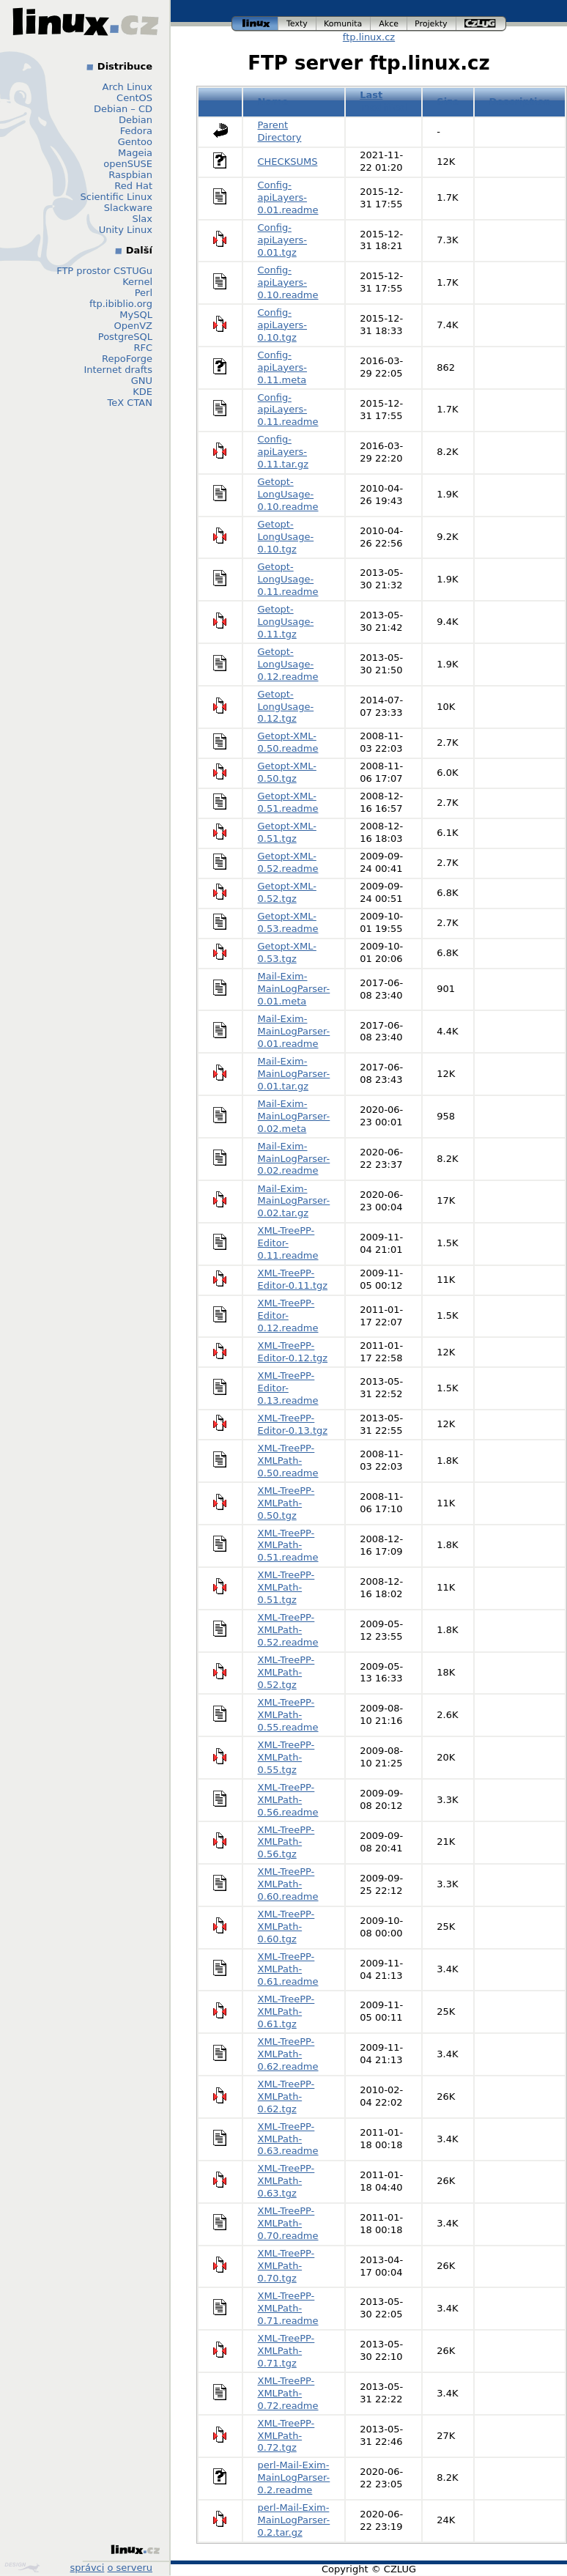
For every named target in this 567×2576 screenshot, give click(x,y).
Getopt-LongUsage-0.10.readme (288, 494)
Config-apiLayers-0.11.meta (283, 367)
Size (448, 101)
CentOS (134, 97)
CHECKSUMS (288, 161)
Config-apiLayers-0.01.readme (288, 197)
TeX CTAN (130, 402)
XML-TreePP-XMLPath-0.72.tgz (286, 2436)
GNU (141, 380)
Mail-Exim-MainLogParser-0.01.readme (294, 1031)
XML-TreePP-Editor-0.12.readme (288, 1315)
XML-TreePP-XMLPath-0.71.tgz (286, 2351)
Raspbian (130, 174)
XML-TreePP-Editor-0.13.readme (288, 1388)
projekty (431, 24)
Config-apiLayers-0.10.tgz (283, 325)
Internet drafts (118, 369)
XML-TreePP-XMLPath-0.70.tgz (286, 2266)
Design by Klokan (22, 2567)
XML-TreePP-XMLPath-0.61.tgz (286, 2011)
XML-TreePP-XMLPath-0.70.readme (288, 2223)
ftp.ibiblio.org (120, 303)
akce (389, 24)
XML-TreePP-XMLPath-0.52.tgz (286, 1672)
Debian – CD (123, 108)
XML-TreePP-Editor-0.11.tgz (293, 1279)
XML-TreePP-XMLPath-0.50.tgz (286, 1503)
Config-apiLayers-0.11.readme (288, 410)
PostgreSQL (125, 336)
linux (254, 24)
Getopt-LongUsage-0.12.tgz (286, 707)
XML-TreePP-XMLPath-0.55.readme (288, 1715)
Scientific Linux (116, 196)
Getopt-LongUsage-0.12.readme (288, 664)
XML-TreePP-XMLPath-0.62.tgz (286, 2096)
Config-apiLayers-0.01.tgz (283, 240)
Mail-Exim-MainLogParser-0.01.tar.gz (294, 1074)
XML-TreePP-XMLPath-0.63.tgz (286, 2181)
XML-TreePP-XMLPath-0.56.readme (288, 1800)
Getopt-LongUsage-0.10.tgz (286, 537)
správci (87, 2567)
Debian (135, 119)
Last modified (383, 101)
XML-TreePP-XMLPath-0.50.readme (288, 1460)
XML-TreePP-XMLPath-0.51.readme (288, 1545)
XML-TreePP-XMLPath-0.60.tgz (286, 1926)
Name (273, 101)
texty (297, 24)
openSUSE (127, 163)
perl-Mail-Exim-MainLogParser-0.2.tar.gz (294, 2520)
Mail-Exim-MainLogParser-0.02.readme (294, 1159)
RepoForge (127, 358)
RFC (142, 347)
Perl (143, 292)
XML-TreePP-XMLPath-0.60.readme (288, 1884)
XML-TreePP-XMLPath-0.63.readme (288, 2139)
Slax (142, 218)
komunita (343, 24)
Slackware (128, 207)
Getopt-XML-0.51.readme (288, 802)
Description (520, 101)
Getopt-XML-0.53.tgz (287, 952)
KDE (142, 391)
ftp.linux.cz (369, 37)
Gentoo (135, 141)
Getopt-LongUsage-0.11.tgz (286, 622)
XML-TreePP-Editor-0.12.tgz (293, 1351)
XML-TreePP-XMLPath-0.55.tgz (286, 1757)
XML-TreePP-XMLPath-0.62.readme (288, 2054)
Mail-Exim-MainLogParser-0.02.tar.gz (294, 1201)
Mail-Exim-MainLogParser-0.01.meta (294, 989)
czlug (481, 24)
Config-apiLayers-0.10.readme (288, 282)
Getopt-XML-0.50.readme (288, 742)
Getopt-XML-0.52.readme (288, 862)
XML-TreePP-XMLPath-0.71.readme (288, 2308)
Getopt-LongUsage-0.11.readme (288, 579)
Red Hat (133, 185)
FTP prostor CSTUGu (104, 270)
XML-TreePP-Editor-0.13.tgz (293, 1424)
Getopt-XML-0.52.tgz (287, 892)
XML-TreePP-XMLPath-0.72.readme (288, 2393)
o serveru (130, 2567)
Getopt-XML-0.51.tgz (287, 832)
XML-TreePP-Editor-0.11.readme (288, 1243)
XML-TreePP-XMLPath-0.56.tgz (286, 1842)
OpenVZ (133, 325)
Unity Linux (125, 229)
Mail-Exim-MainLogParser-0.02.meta (294, 1116)
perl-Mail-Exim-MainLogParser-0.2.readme (294, 2477)
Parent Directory (280, 131)
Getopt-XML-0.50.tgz (287, 772)
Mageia (135, 152)
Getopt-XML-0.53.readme (288, 922)
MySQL (135, 314)
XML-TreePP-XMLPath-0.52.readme (288, 1630)
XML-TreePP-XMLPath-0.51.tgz (286, 1587)
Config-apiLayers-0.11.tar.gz (283, 452)
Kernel (137, 281)
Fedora (136, 130)
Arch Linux (128, 86)
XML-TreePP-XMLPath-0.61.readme (288, 1969)
